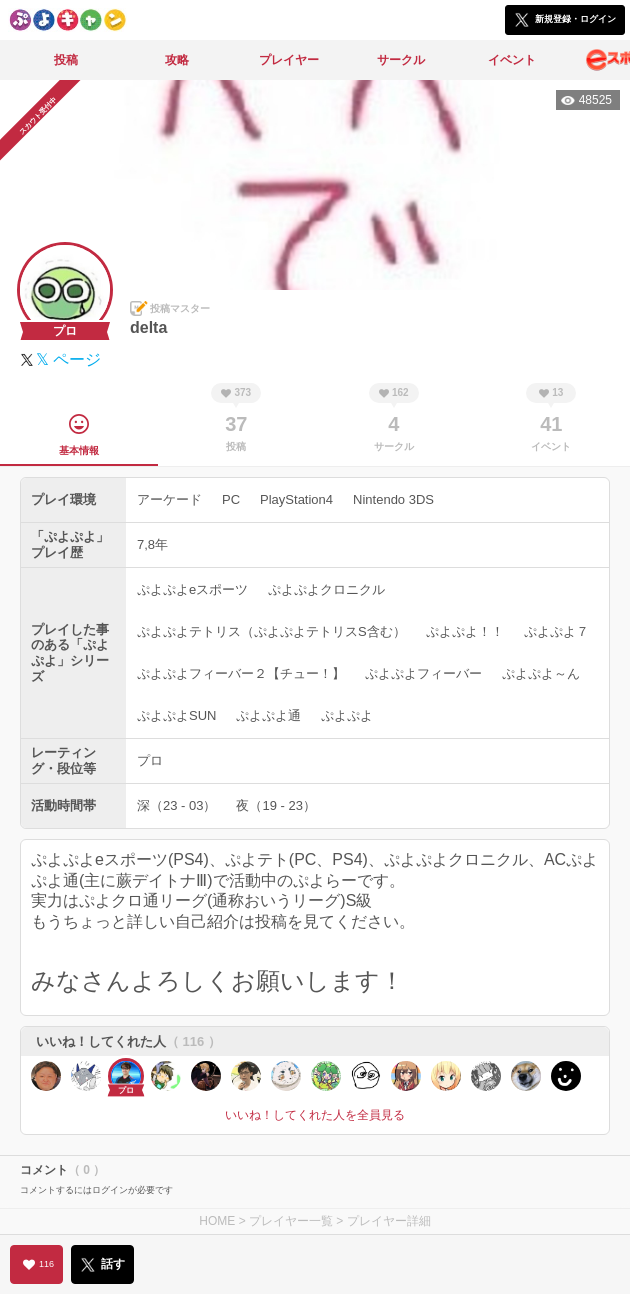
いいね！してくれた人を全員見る (315, 1115)
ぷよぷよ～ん (541, 673)
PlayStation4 (296, 499)
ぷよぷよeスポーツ (192, 589)
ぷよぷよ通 (268, 715)
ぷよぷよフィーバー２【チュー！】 (241, 673)
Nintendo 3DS (393, 499)
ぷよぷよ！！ (465, 631)
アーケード (169, 499)
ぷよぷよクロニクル (326, 589)
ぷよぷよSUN (176, 715)
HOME (217, 1221)
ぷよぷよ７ (556, 631)
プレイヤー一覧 (291, 1221)
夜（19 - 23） (275, 805)
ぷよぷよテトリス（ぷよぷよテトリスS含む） (271, 631)
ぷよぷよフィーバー (423, 673)
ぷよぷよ (347, 715)
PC (231, 499)
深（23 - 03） (176, 805)
